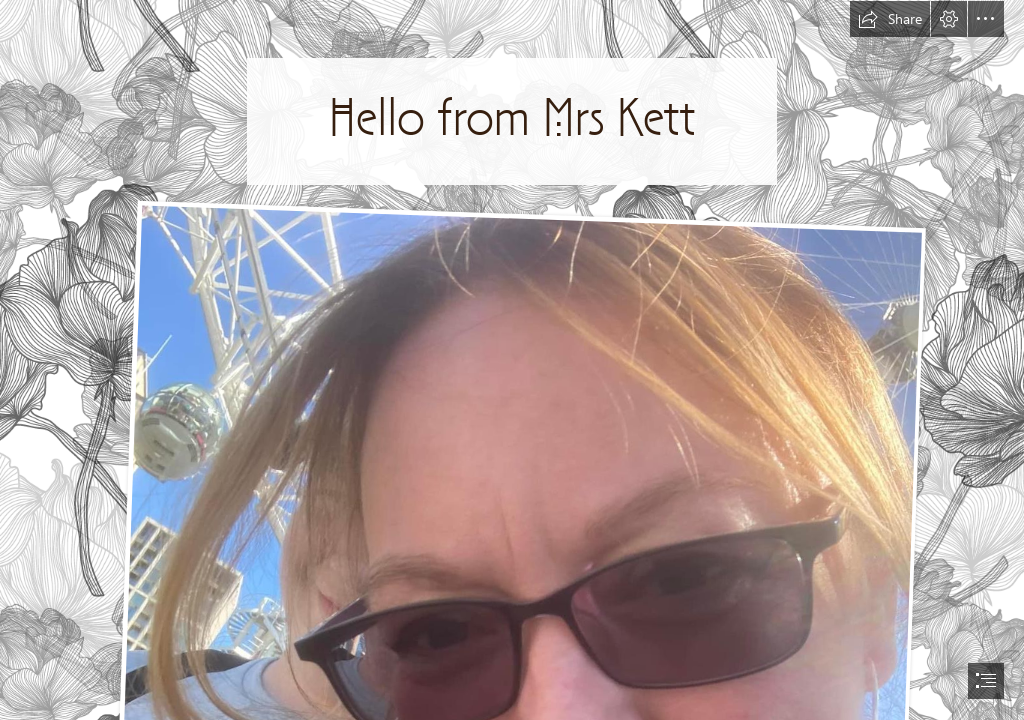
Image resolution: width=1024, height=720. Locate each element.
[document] (512, 360)
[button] (890, 19)
